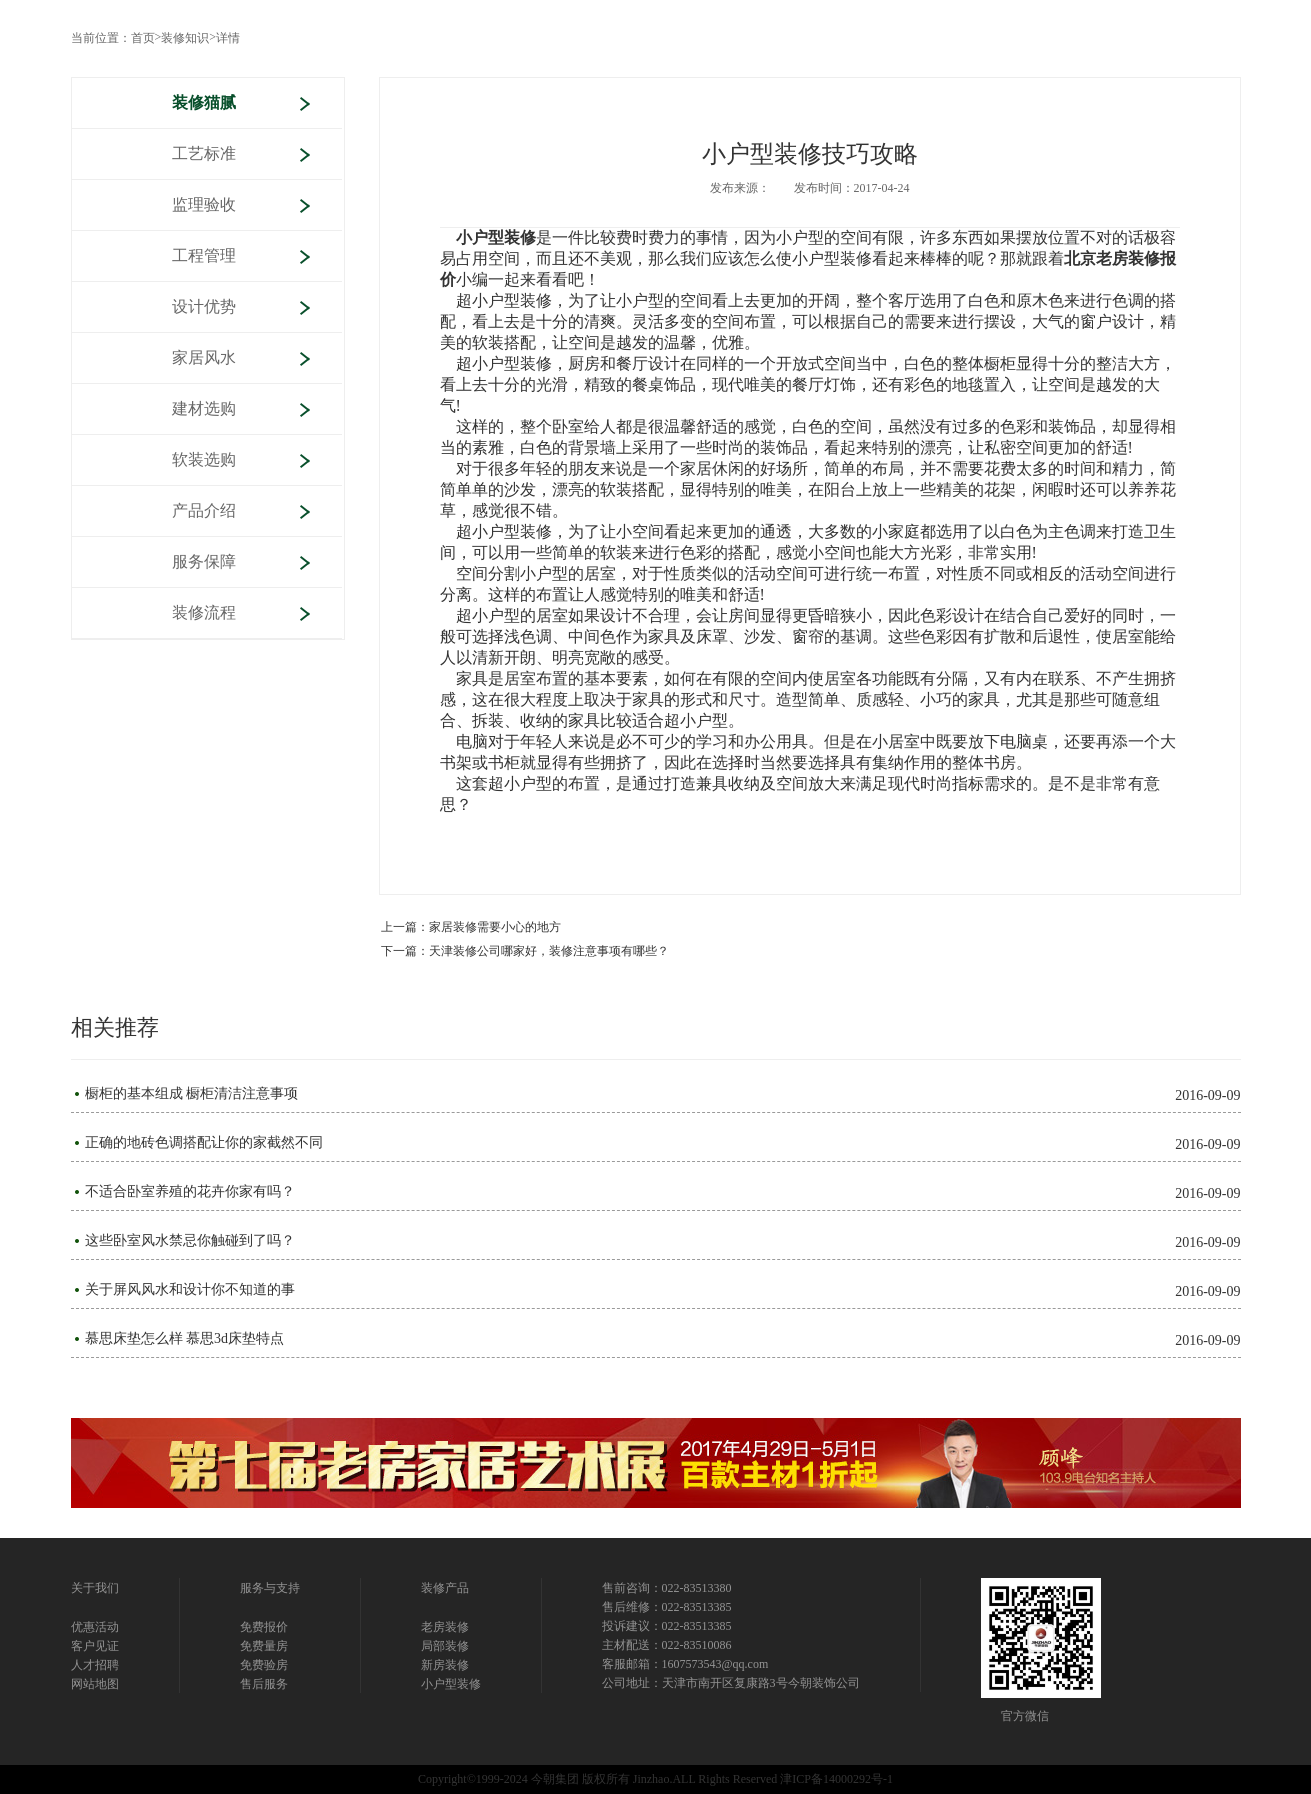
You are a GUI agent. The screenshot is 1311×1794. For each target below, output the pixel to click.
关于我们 (95, 1588)
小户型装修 (451, 1684)
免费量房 (264, 1646)
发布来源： (740, 188)
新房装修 (445, 1665)
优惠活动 (95, 1627)
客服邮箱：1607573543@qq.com (685, 1664)
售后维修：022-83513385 (667, 1607)
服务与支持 (270, 1588)
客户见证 (95, 1646)
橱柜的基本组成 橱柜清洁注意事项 (192, 1094)
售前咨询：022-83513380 (667, 1588)
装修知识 (185, 38)
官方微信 (1025, 1716)
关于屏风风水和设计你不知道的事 (190, 1290)
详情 (228, 38)
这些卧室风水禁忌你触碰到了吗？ (190, 1241)
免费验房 (264, 1665)
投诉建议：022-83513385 (667, 1626)
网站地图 (95, 1684)
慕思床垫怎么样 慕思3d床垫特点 (185, 1339)
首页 (143, 38)
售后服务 (264, 1684)
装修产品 (445, 1588)
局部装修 (445, 1646)
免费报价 (264, 1627)
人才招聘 (95, 1665)
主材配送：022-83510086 (667, 1645)
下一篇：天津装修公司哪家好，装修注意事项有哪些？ (525, 951)
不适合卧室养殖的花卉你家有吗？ (190, 1192)
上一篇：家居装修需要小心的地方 (471, 927)
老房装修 (445, 1627)
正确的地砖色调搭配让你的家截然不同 (204, 1143)
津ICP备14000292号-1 (836, 1779)
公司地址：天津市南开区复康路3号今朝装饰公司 (731, 1683)
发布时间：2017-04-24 (852, 188)
